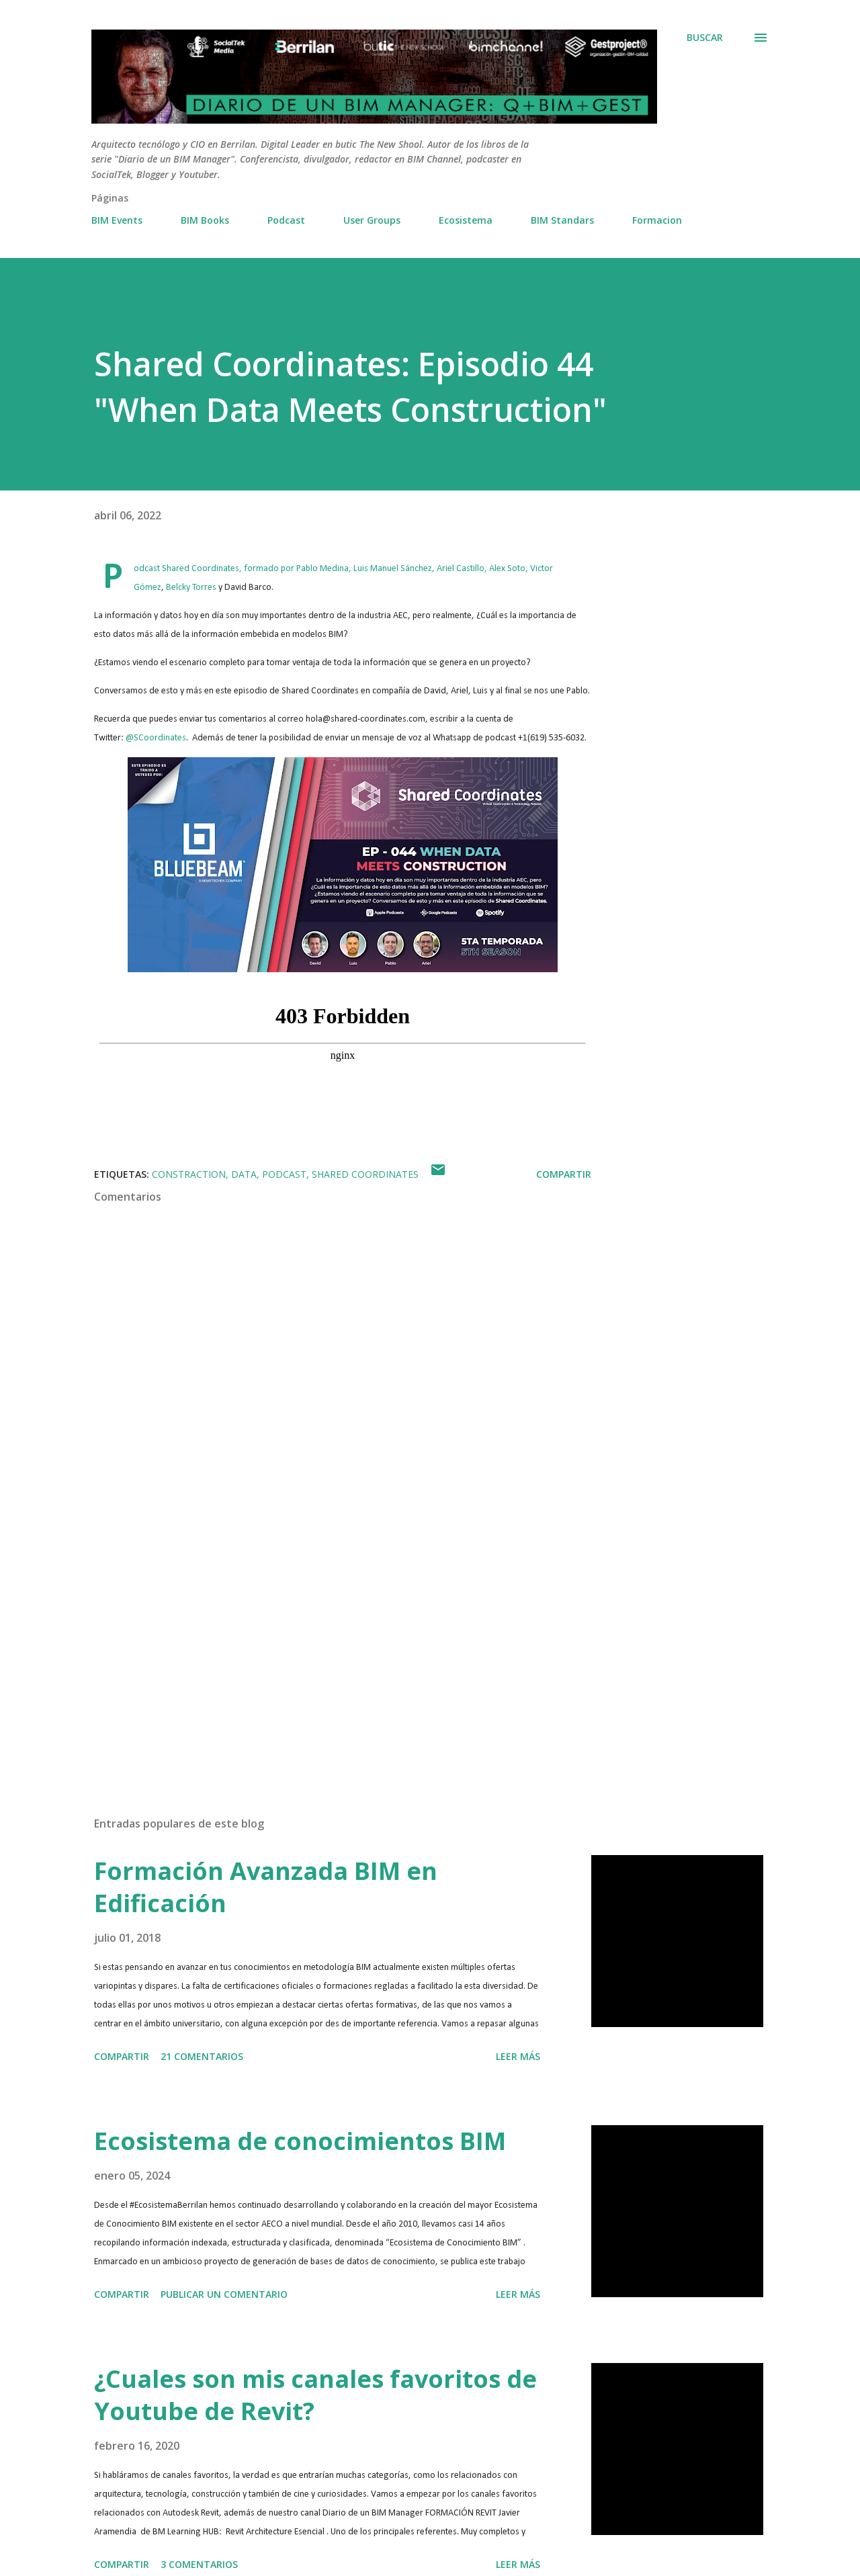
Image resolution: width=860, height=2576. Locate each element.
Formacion (657, 220)
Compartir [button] (563, 1174)
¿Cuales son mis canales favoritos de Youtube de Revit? (315, 2395)
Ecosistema (465, 220)
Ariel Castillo (460, 569)
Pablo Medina (322, 569)
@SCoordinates (156, 738)
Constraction (189, 1174)
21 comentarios (202, 2056)
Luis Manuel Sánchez (392, 569)
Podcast (286, 220)
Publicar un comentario (224, 2294)
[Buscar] (705, 38)
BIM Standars (562, 220)
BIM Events (116, 220)
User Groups (371, 220)
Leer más (518, 2056)
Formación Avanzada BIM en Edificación (265, 1887)
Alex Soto (507, 569)
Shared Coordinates (200, 569)
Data (244, 1174)
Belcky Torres (191, 588)
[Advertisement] (321, 1649)
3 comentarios (199, 2564)
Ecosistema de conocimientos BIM (300, 2140)
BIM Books (205, 220)
